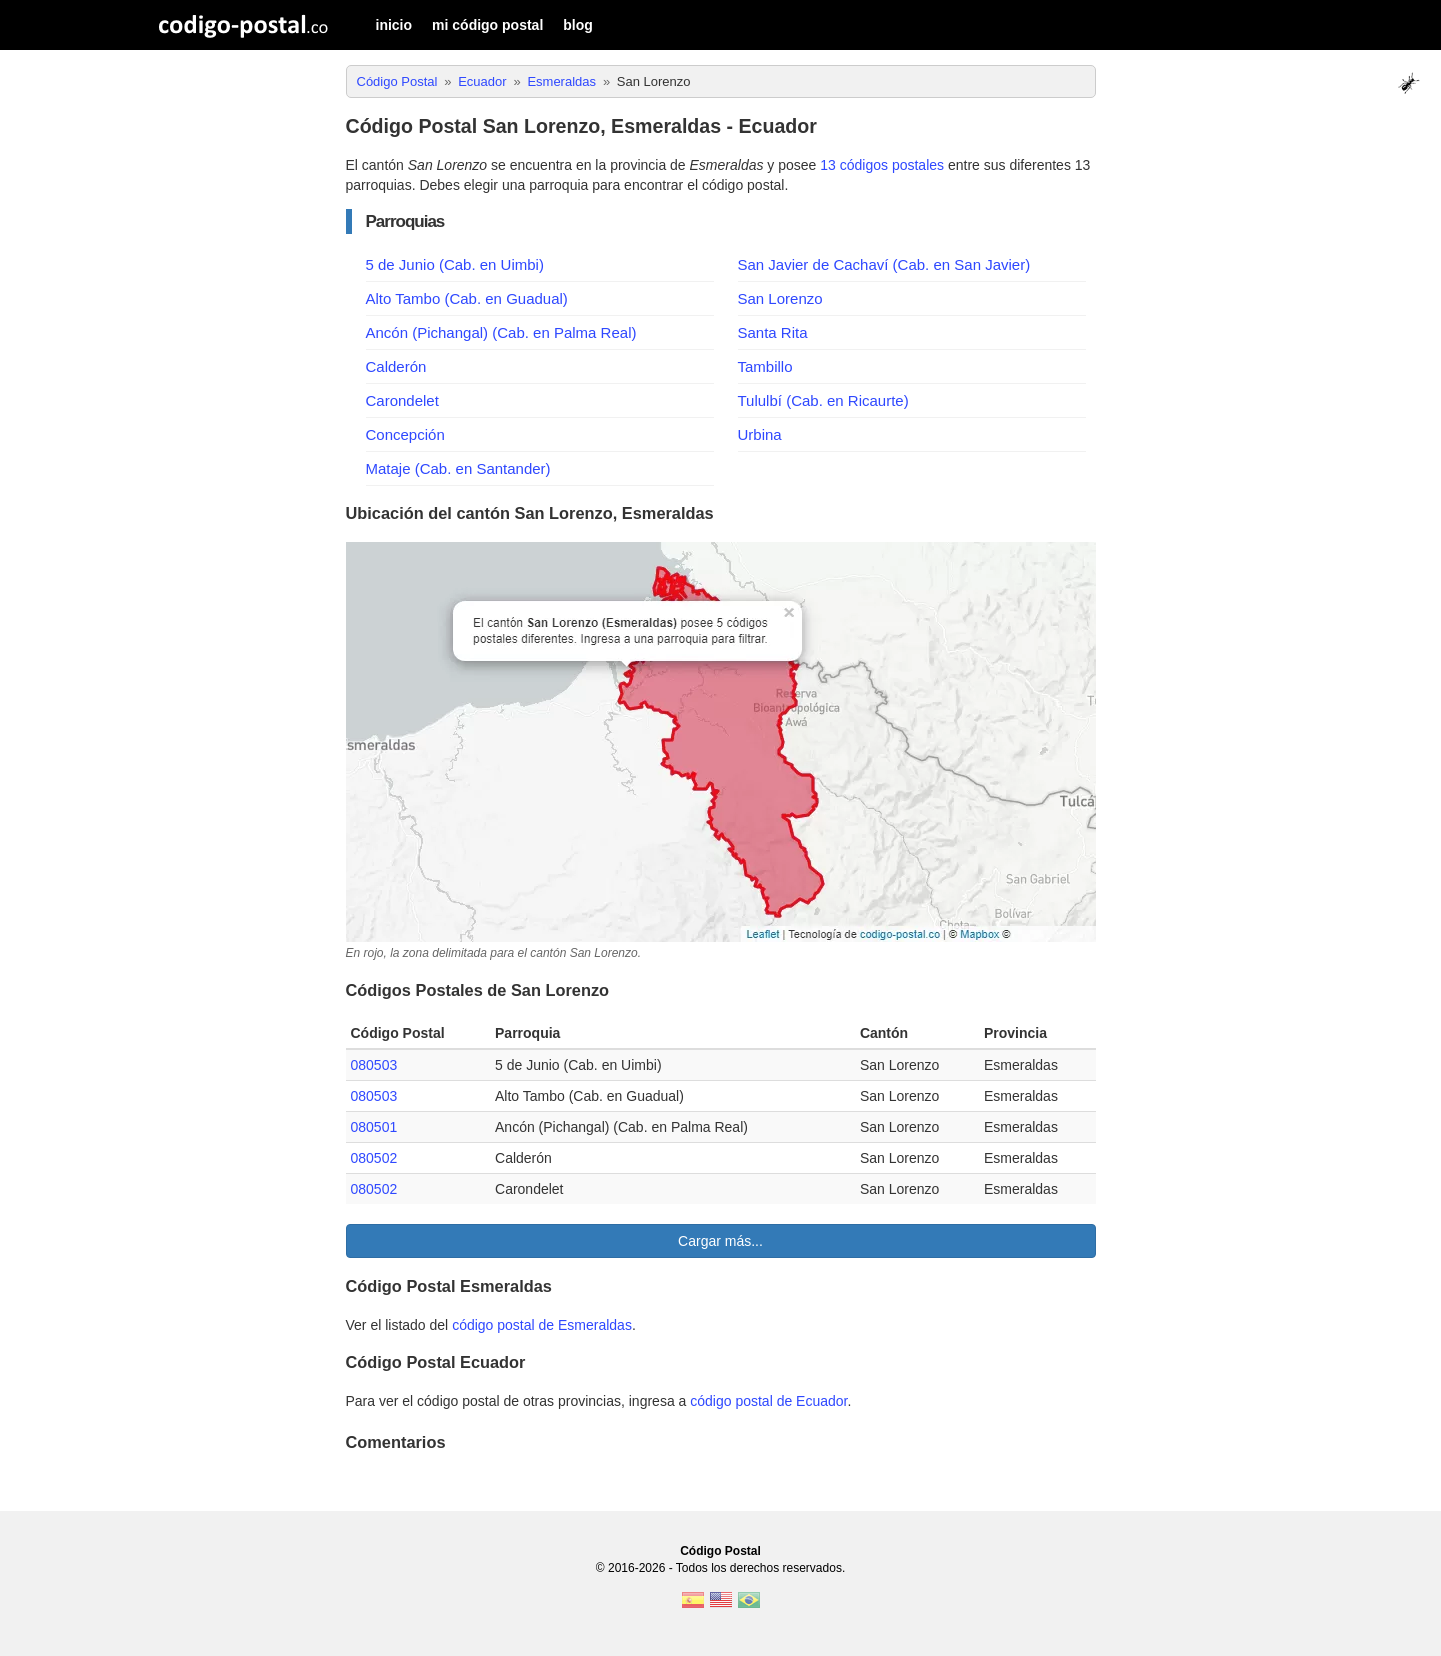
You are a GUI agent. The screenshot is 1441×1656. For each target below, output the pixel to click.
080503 (374, 1065)
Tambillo (765, 366)
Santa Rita (773, 332)
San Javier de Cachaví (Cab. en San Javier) (884, 264)
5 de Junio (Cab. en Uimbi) (455, 264)
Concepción (405, 434)
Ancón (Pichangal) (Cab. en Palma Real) (501, 332)
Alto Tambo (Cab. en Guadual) (467, 298)
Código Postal (720, 1551)
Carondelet (402, 400)
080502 (374, 1158)
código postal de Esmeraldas (542, 1325)
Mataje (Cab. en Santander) (458, 468)
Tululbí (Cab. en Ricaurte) (823, 400)
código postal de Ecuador (768, 1401)
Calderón (396, 366)
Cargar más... (720, 1241)
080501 (374, 1127)
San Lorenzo (780, 298)
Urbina (760, 434)
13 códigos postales (882, 165)
